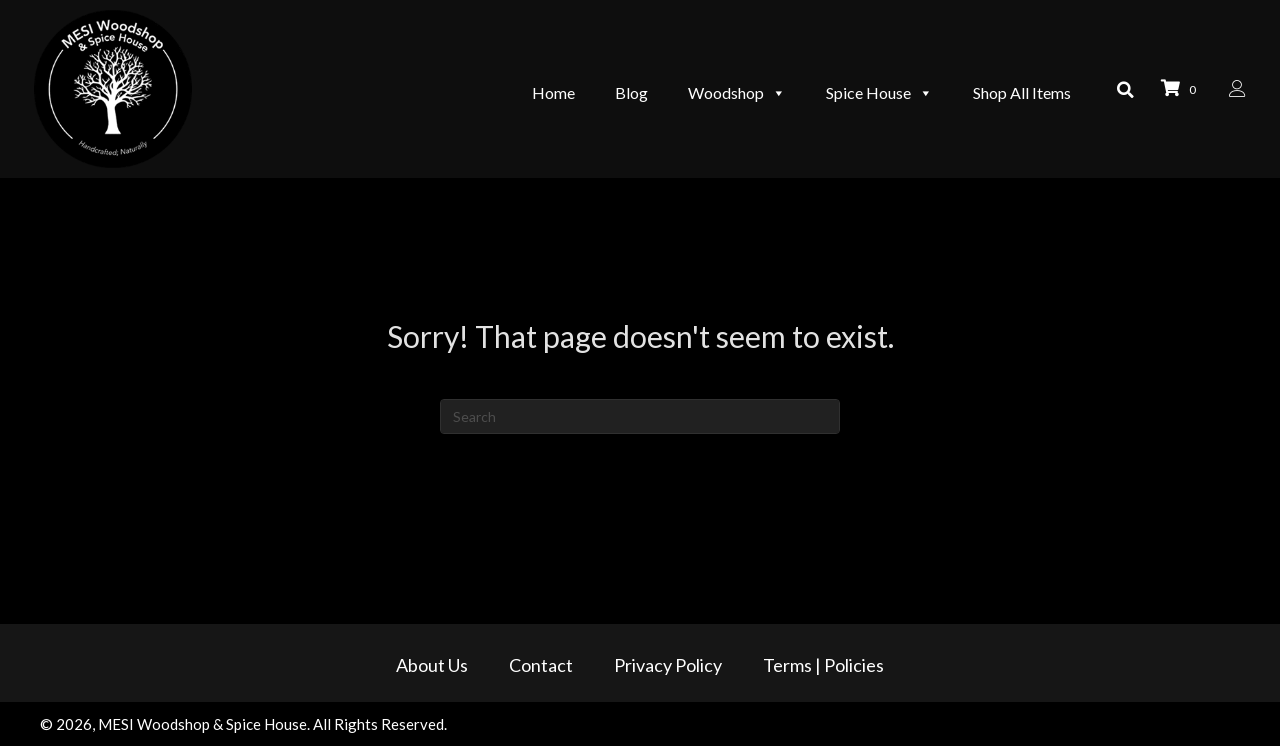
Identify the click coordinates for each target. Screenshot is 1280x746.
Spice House (869, 88)
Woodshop (727, 88)
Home (543, 87)
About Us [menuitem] (432, 665)
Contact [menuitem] (541, 665)
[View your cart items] (1177, 89)
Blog (621, 87)
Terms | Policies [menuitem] (823, 665)
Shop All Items (1012, 87)
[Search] (640, 416)
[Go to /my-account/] (1231, 89)
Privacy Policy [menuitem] (668, 665)
